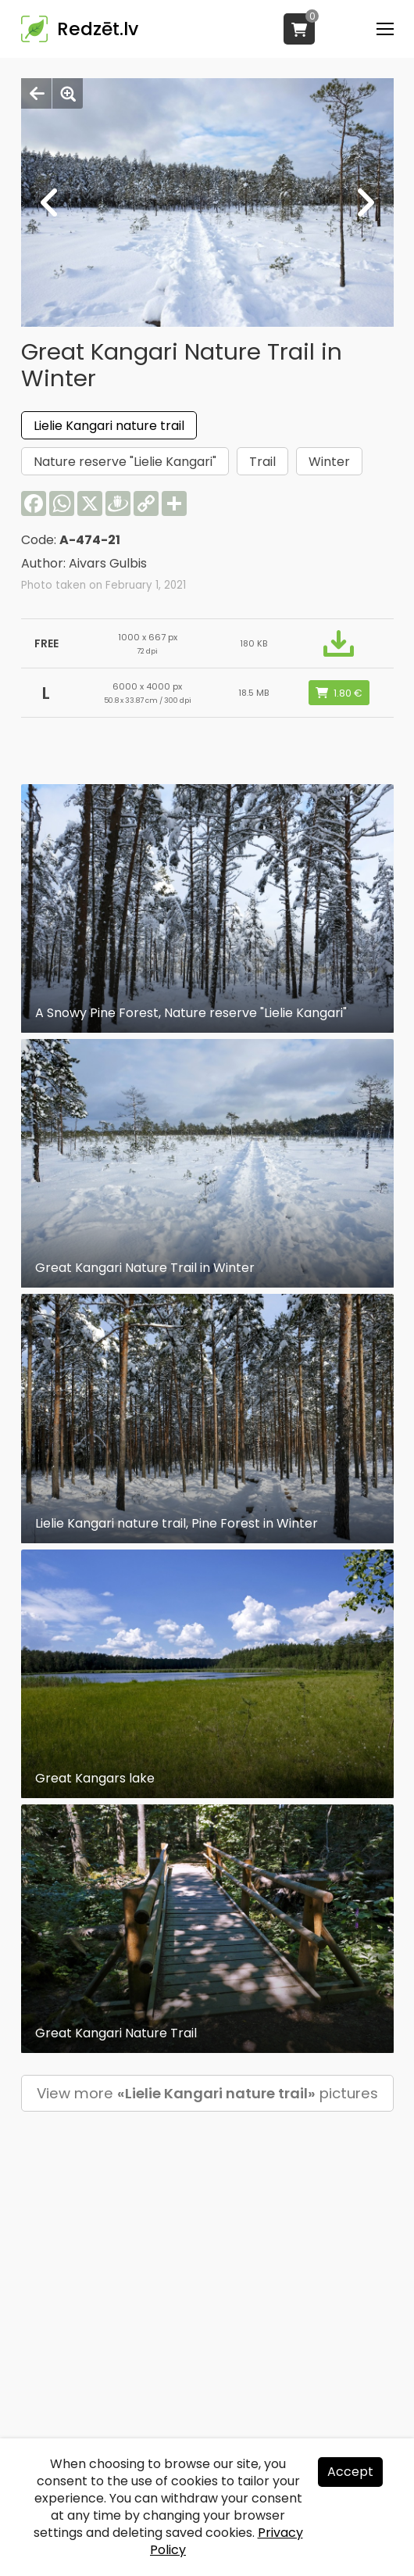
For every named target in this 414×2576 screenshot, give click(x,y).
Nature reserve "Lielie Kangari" (125, 462)
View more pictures (207, 2093)
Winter (329, 462)
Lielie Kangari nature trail (109, 426)
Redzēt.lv (97, 28)
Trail (262, 462)
